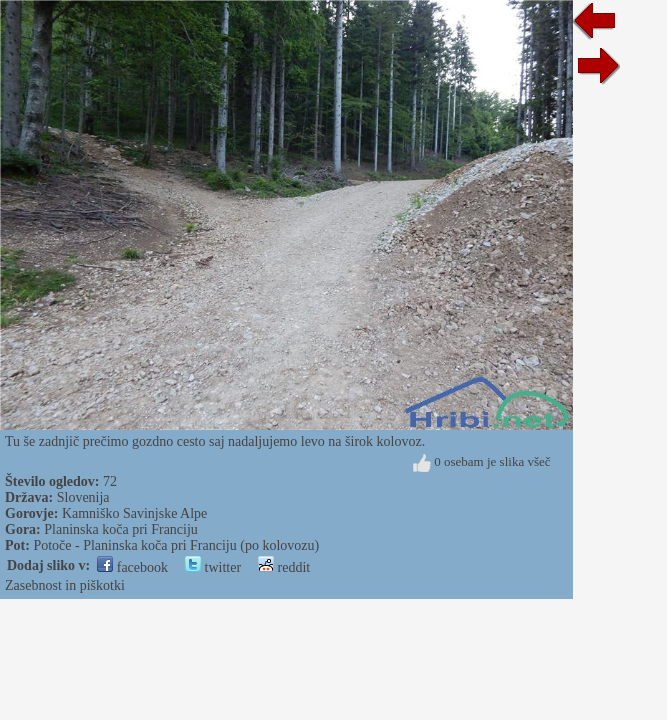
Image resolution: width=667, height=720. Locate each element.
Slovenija (83, 497)
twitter (213, 567)
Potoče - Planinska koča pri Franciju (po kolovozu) (176, 545)
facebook (132, 567)
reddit (284, 567)
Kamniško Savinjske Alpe (134, 513)
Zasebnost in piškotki (65, 585)
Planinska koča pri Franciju (121, 529)
